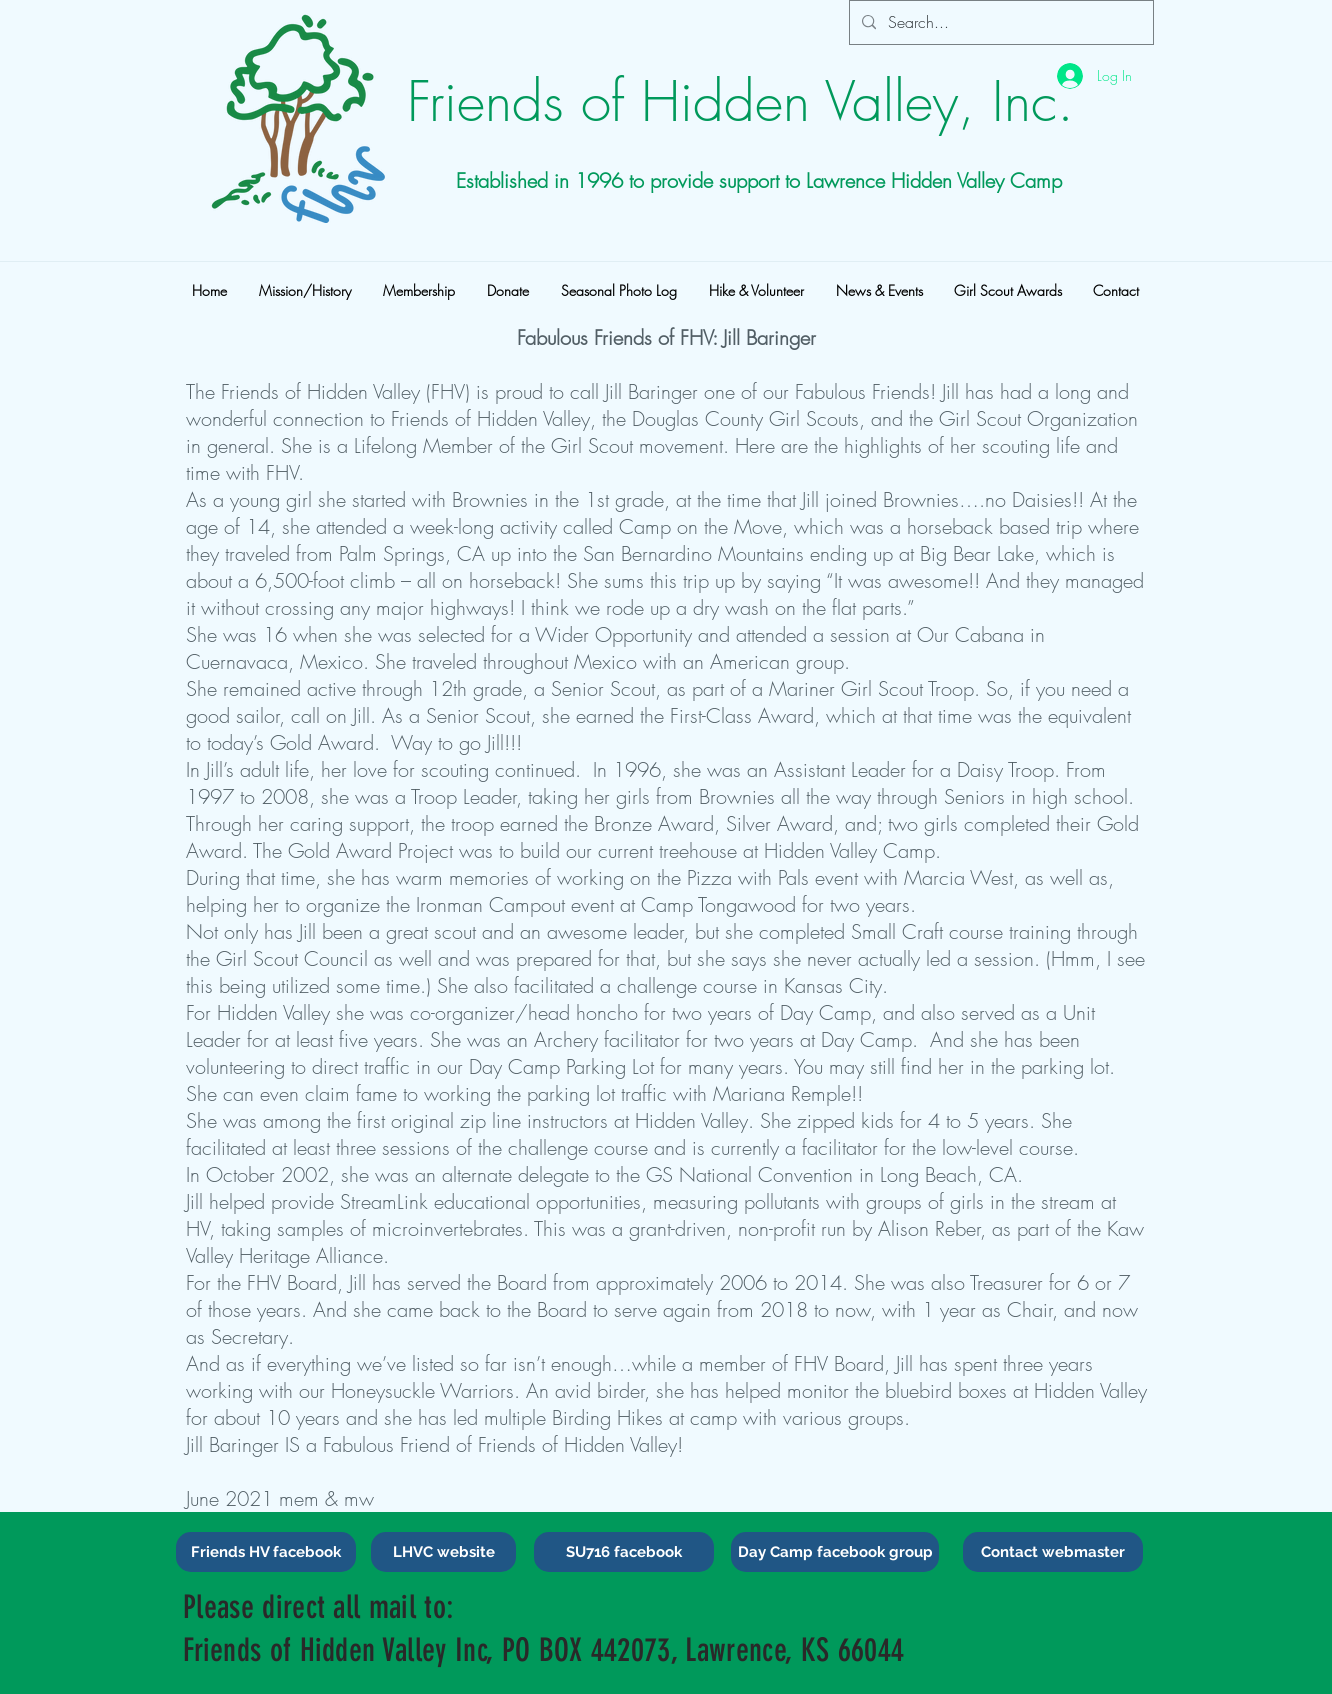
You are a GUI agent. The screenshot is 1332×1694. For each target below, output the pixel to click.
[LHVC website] (443, 1552)
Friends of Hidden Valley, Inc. (740, 101)
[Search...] (999, 22)
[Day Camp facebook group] (835, 1552)
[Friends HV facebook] (266, 1552)
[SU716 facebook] (624, 1552)
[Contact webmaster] (1053, 1552)
